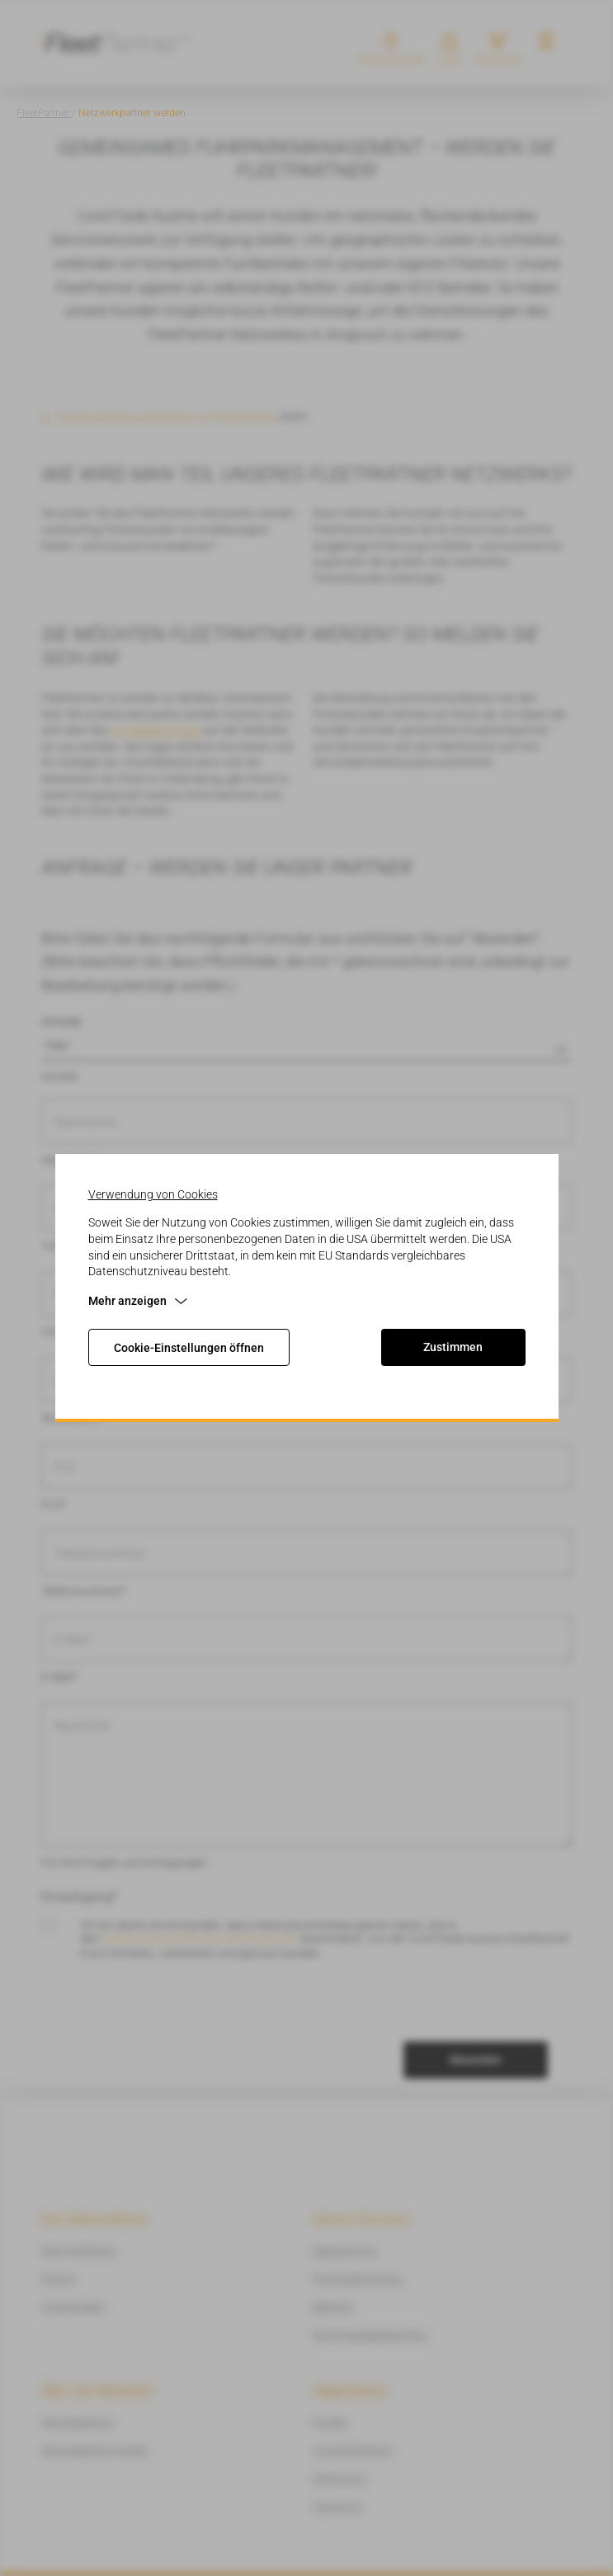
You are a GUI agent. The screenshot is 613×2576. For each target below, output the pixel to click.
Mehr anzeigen (137, 1300)
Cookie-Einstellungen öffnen (189, 1347)
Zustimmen (453, 1347)
